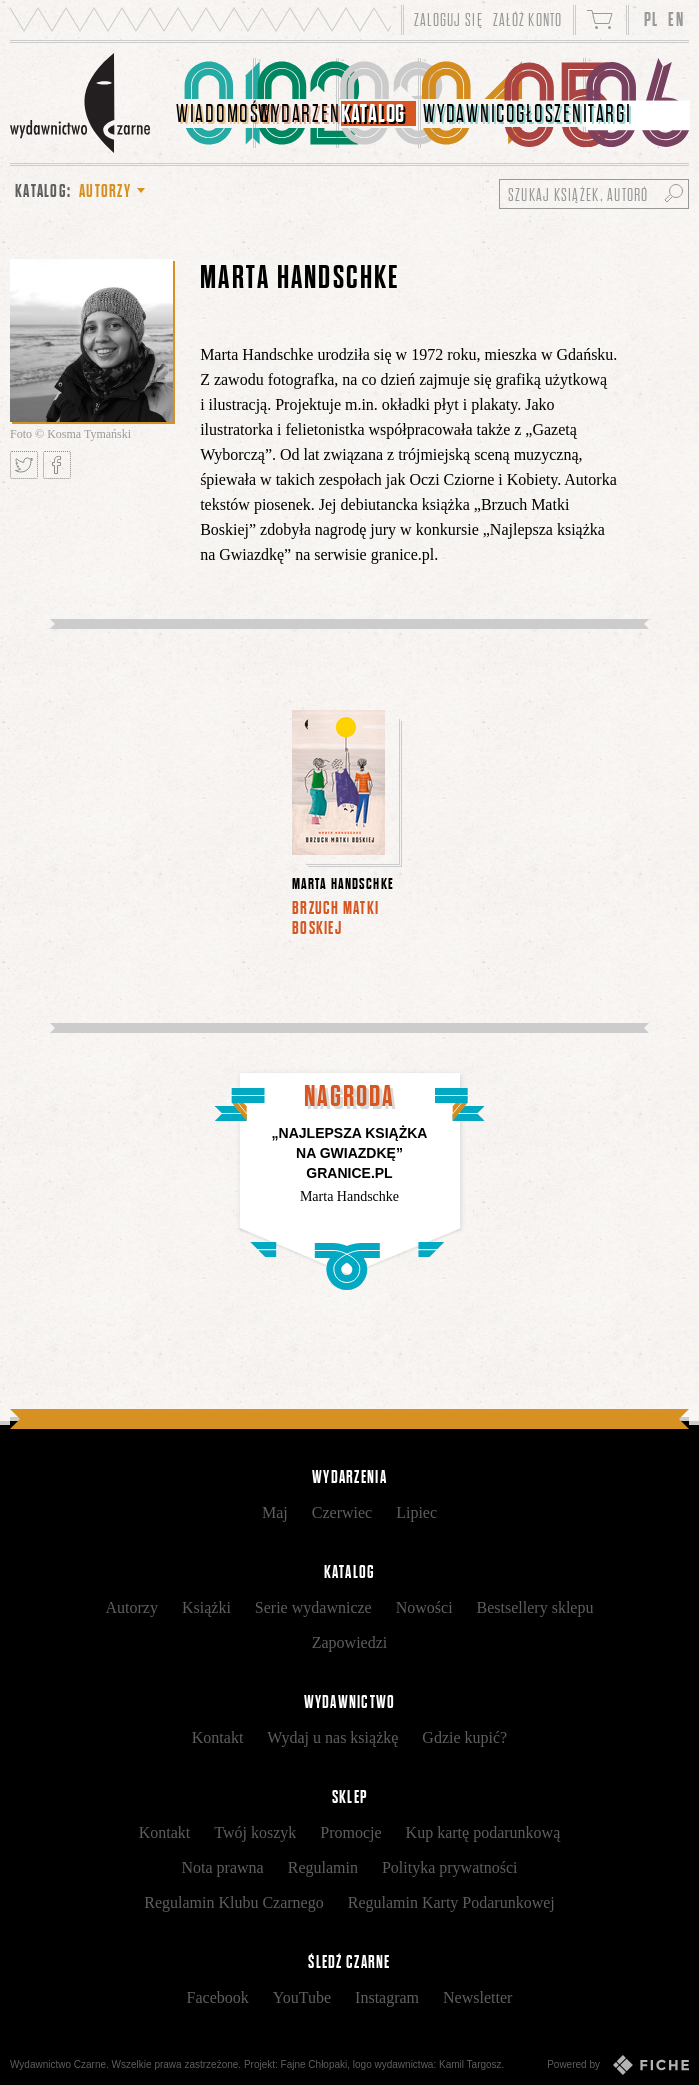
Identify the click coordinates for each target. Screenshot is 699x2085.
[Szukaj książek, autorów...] (594, 194)
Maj (275, 1512)
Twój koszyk (255, 1832)
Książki (206, 1607)
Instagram (387, 1997)
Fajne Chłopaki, (315, 2064)
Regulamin (323, 1867)
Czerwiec (342, 1512)
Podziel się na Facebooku (57, 465)
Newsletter (477, 1997)
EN (676, 19)
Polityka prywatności (450, 1867)
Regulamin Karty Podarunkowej (451, 1902)
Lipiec (416, 1512)
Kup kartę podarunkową (483, 1832)
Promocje (350, 1832)
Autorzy (132, 1607)
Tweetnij (24, 465)
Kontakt (218, 1737)
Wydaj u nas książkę (332, 1737)
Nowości (424, 1607)
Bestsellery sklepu (535, 1607)
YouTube (302, 1997)
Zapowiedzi (350, 1642)
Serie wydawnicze (313, 1607)
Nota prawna (223, 1867)
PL (651, 19)
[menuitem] (215, 103)
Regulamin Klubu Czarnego (234, 1902)
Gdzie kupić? (464, 1737)
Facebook (218, 1997)
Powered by (618, 2065)
